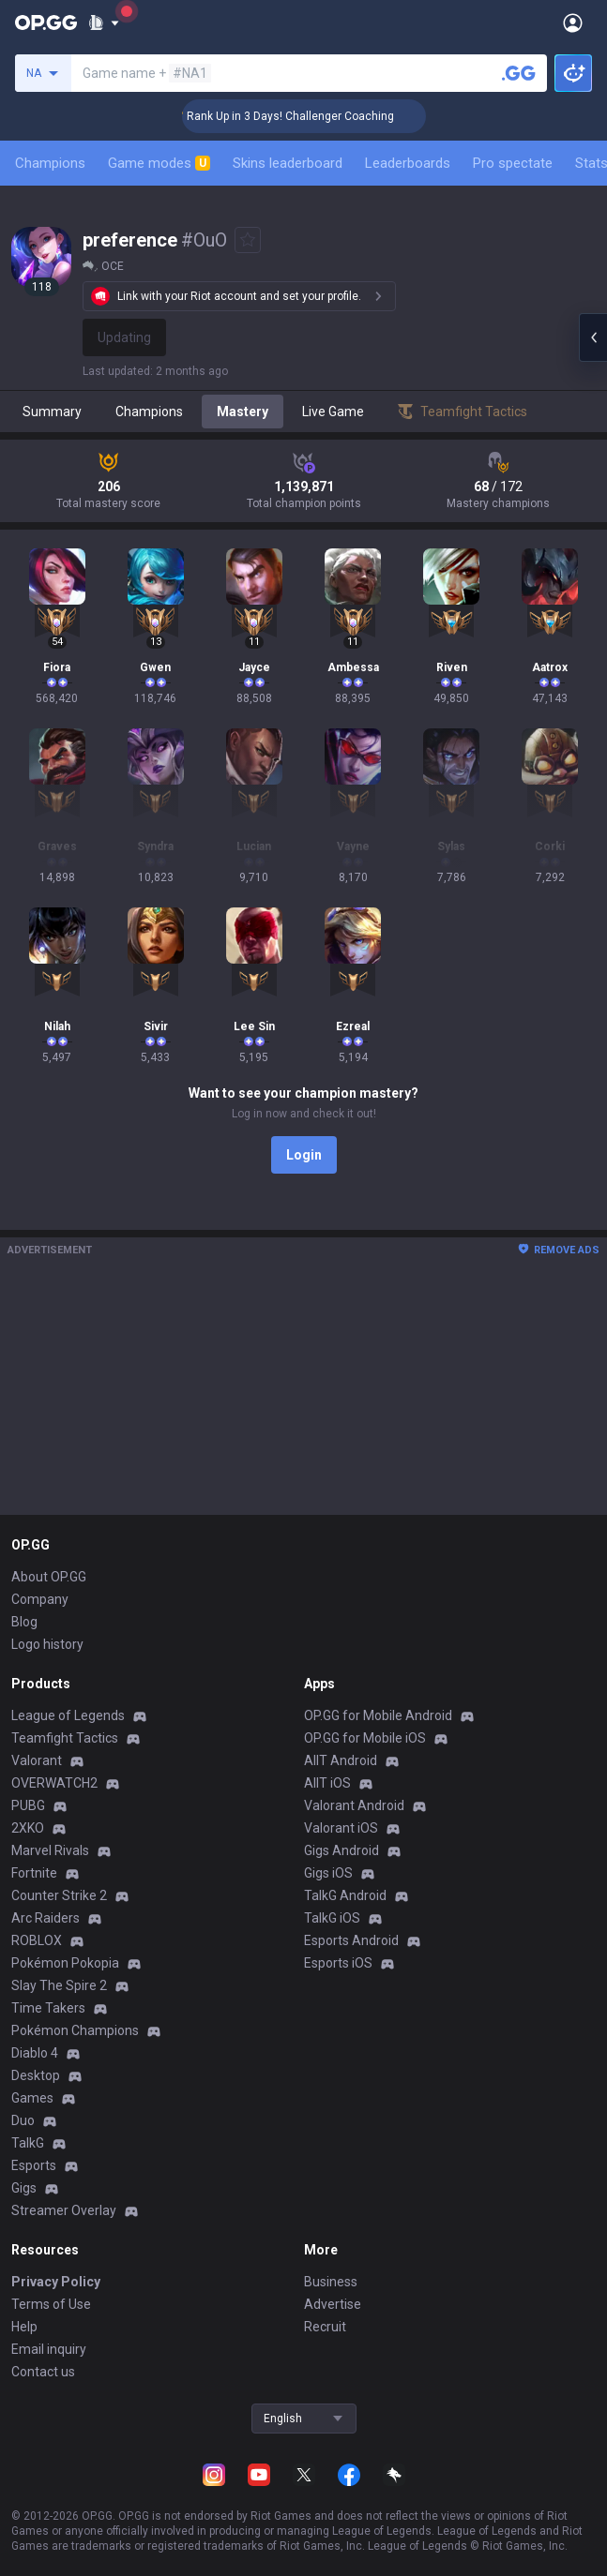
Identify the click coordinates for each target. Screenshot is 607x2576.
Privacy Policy (55, 2281)
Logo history (47, 1644)
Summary (52, 411)
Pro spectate (513, 163)
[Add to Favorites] (248, 240)
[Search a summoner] (519, 73)
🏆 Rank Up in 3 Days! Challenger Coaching (306, 116)
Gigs (24, 2187)
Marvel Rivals (50, 1850)
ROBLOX (36, 1940)
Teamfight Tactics (64, 1737)
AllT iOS (327, 1782)
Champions (50, 163)
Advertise (332, 2304)
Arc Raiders (45, 1917)
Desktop (35, 2075)
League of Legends (68, 1715)
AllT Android (340, 1760)
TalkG (27, 2142)
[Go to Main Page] (46, 22)
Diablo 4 (34, 2052)
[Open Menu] (573, 22)
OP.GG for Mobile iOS (365, 1737)
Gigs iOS (328, 1872)
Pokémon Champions (75, 2030)
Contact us (43, 2371)
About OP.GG (48, 1576)
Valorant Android (354, 1805)
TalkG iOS (332, 1917)
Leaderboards (407, 163)
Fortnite (34, 1872)
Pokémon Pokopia (65, 1962)
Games (32, 2097)
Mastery (242, 411)
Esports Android (351, 1940)
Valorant (36, 1760)
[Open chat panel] (593, 337)
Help (24, 2326)
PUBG (28, 1805)
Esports (33, 2165)
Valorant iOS (341, 1827)
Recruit (325, 2326)
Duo (23, 2120)
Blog (24, 1621)
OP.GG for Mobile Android (378, 1715)
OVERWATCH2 (54, 1782)
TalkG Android (345, 1895)
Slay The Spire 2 (59, 1985)
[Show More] (103, 22)
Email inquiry (48, 2349)
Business (330, 2281)
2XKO (27, 1827)
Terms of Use (51, 2304)
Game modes (159, 163)
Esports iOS (338, 1962)
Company (39, 1599)
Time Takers (48, 2007)
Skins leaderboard (287, 163)
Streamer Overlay (63, 2210)
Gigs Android (341, 1850)
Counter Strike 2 (59, 1895)
